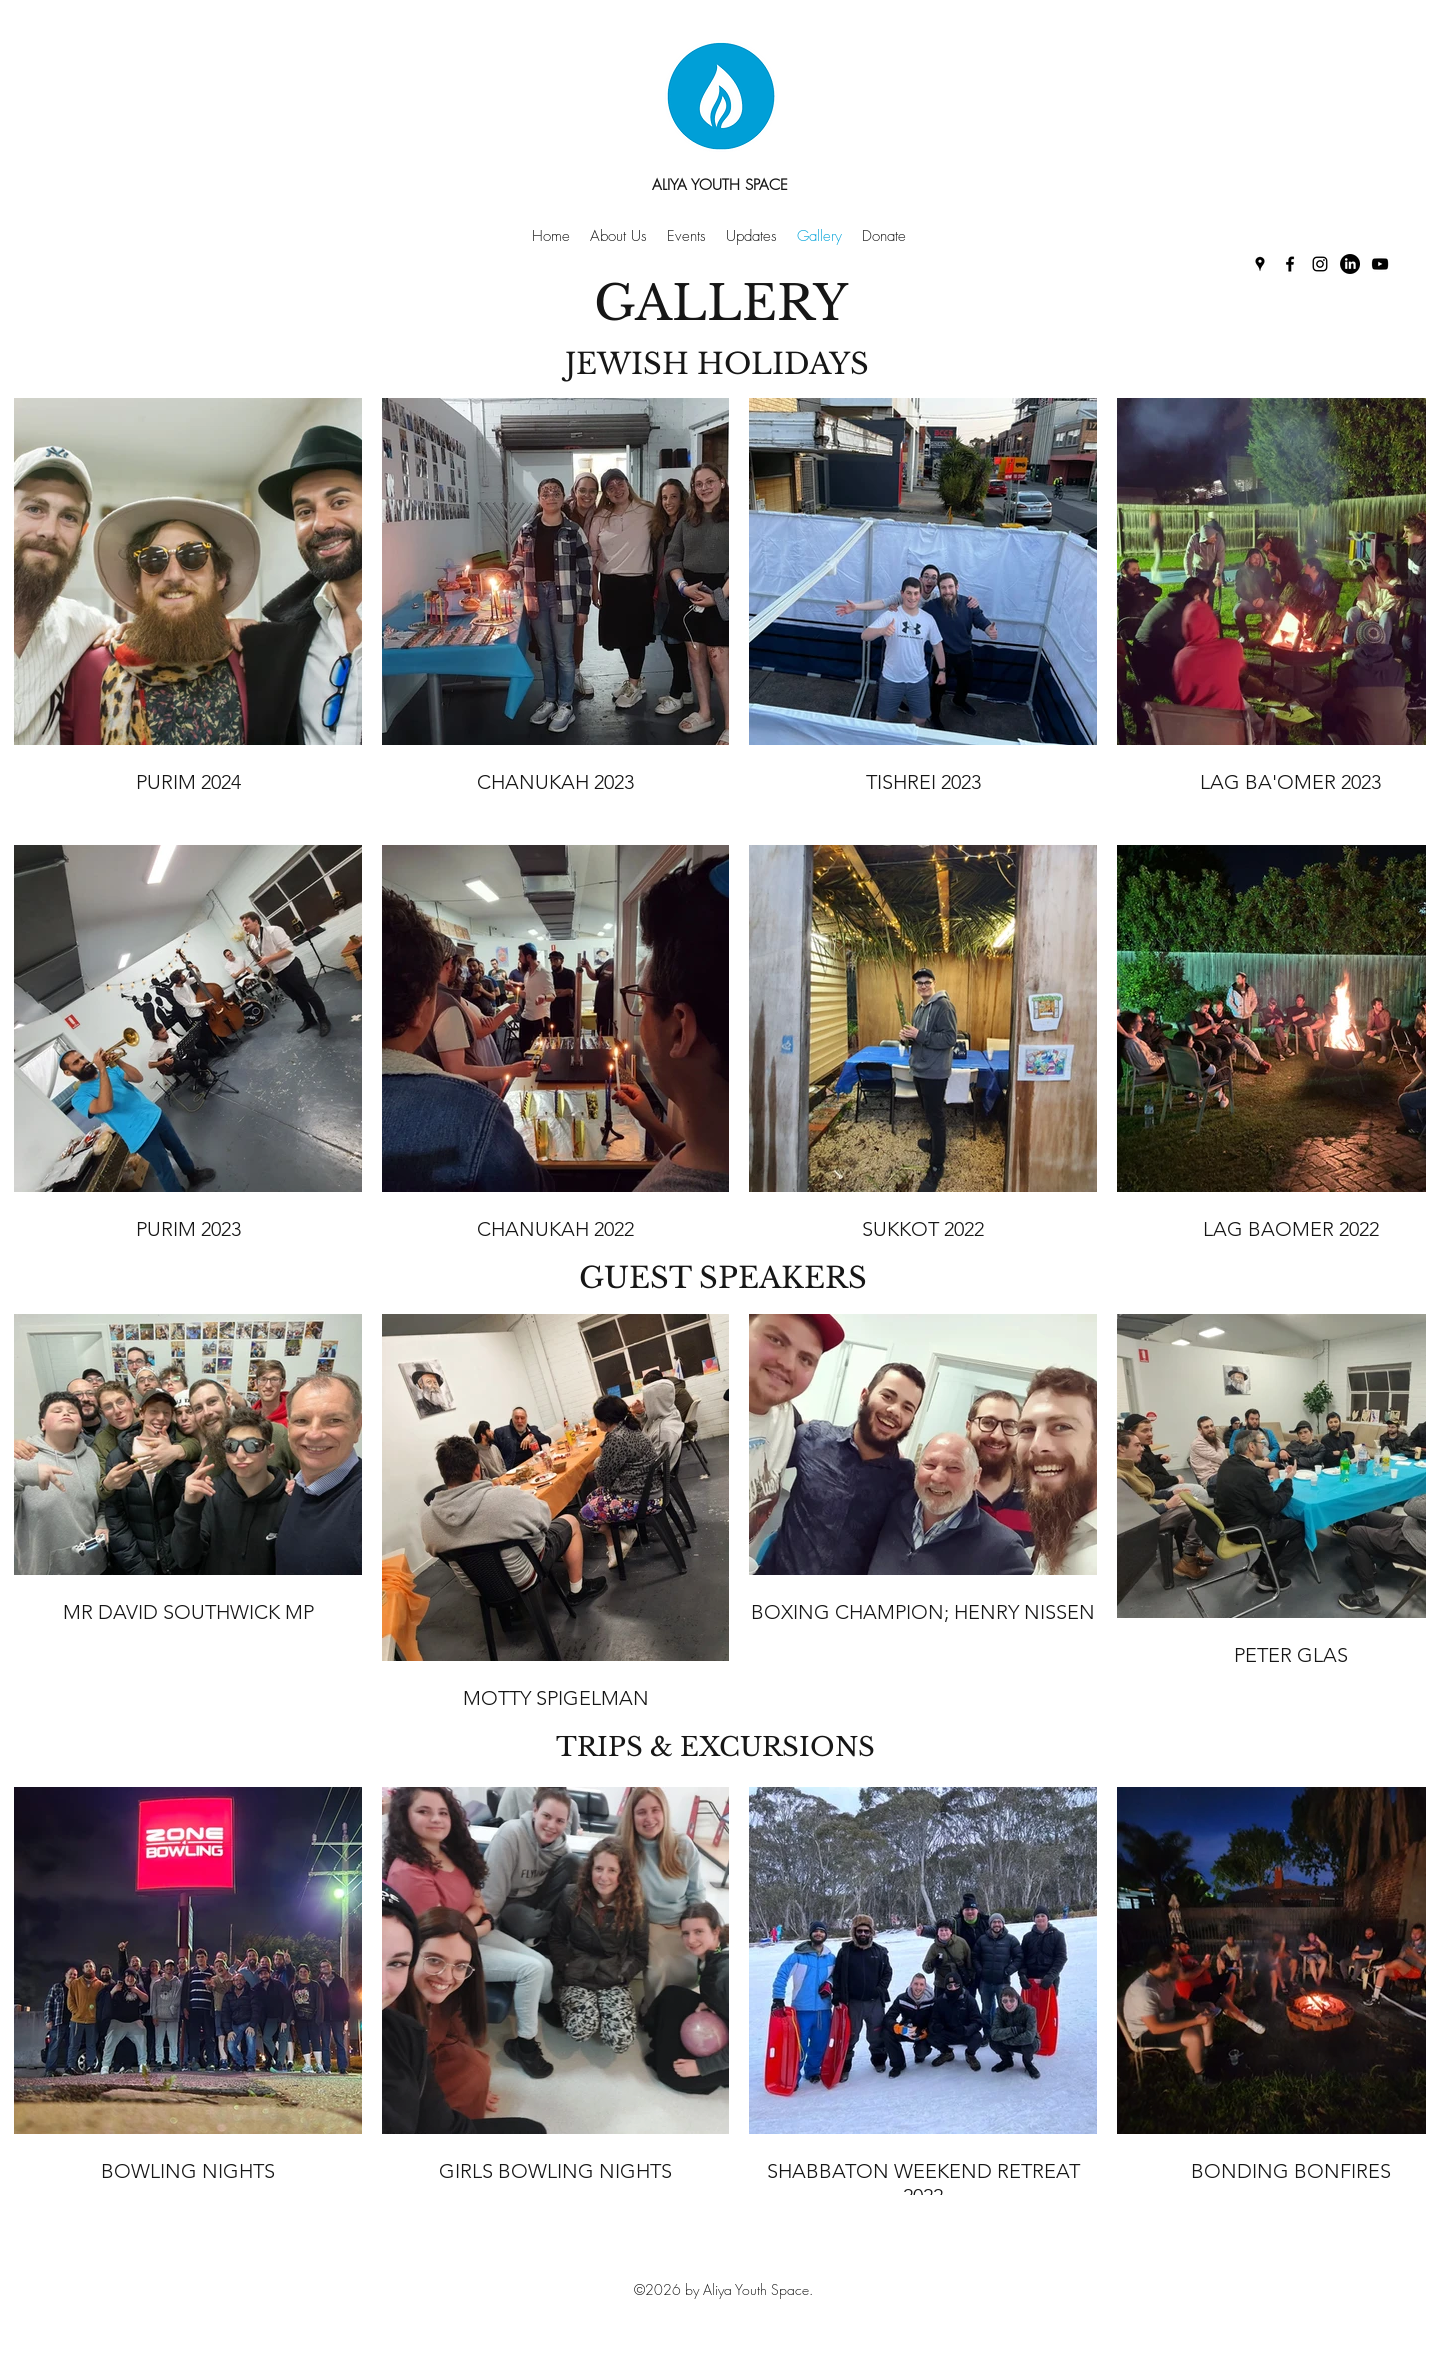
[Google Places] (1260, 264)
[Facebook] (1290, 264)
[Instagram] (1320, 264)
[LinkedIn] (1350, 264)
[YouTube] (1380, 264)
